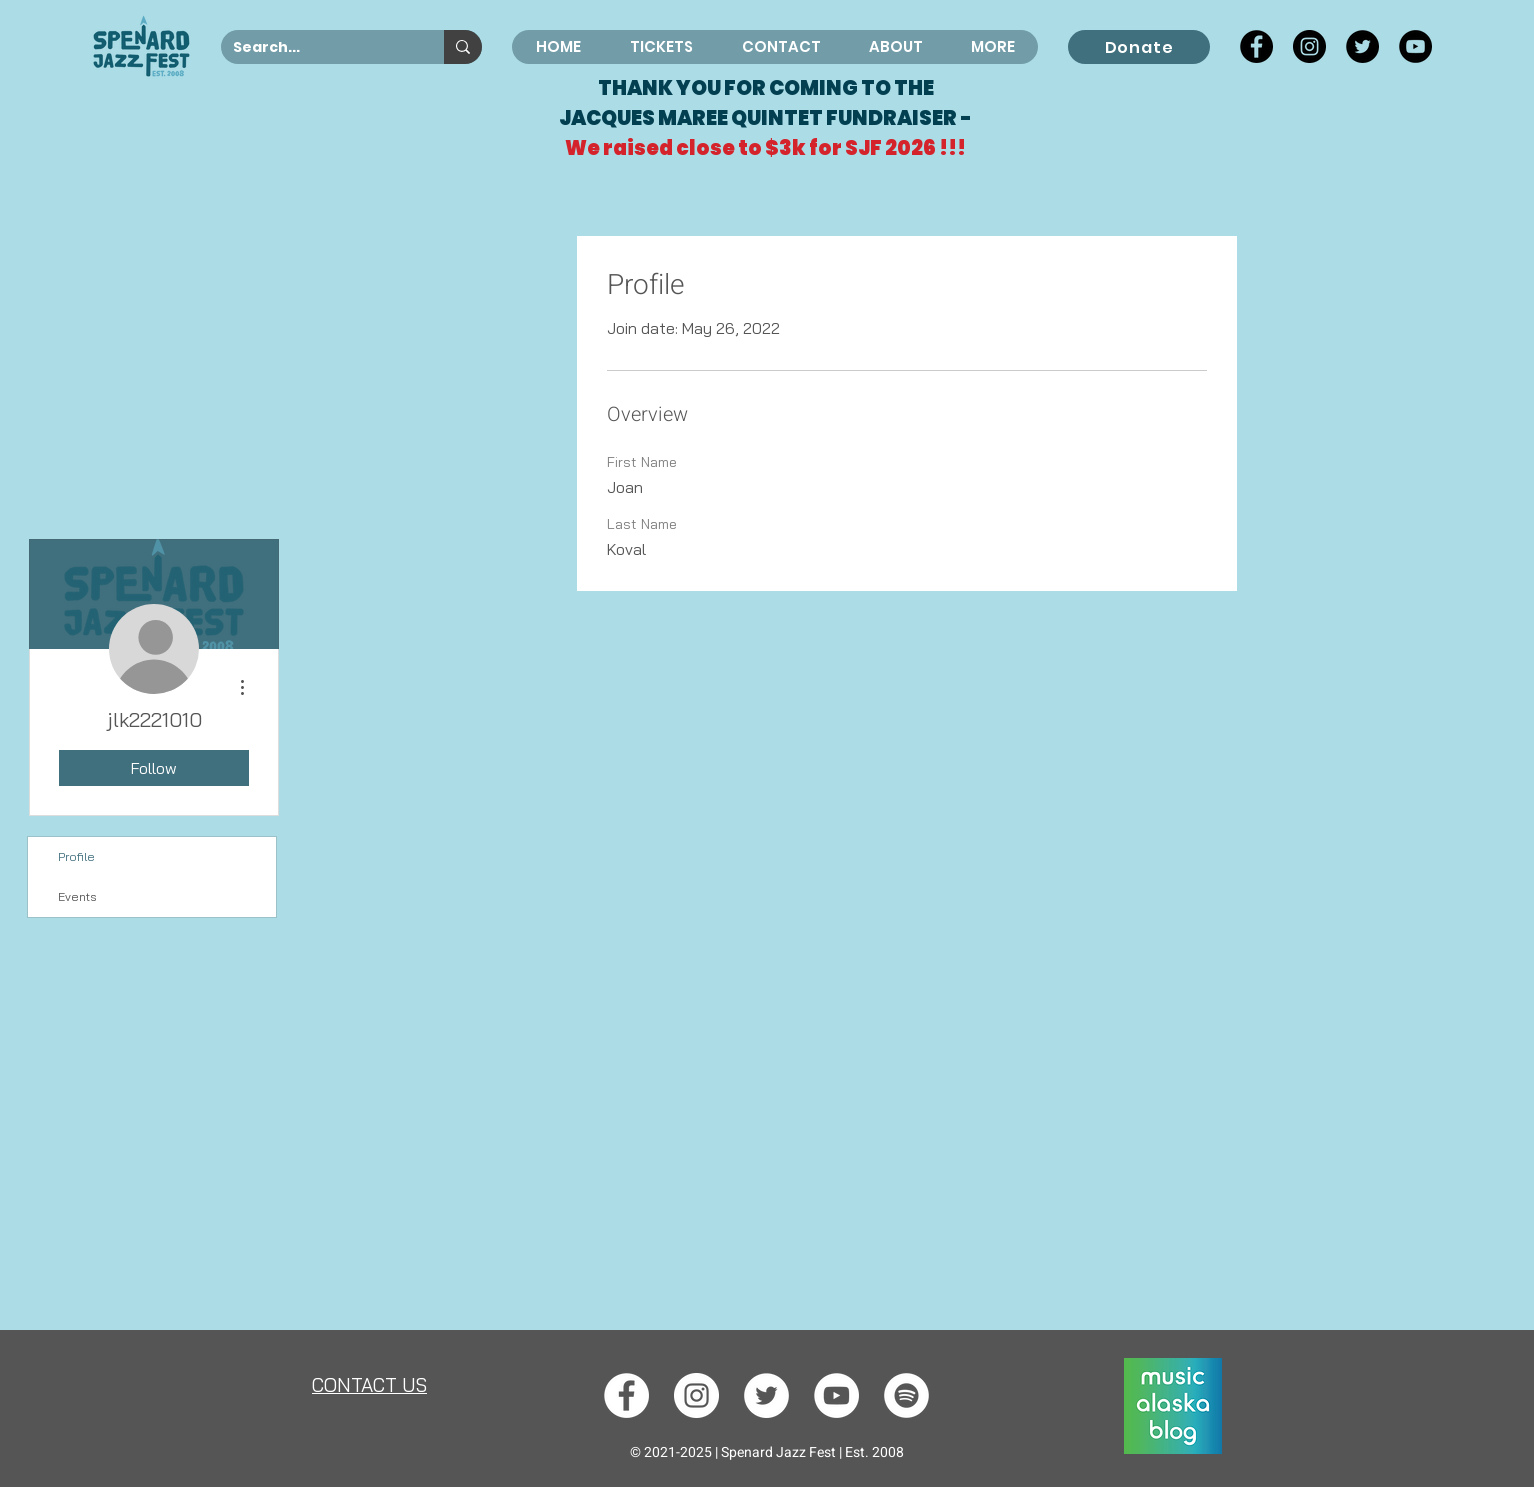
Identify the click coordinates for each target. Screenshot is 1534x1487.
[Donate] (1139, 47)
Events (77, 896)
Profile (76, 856)
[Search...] (317, 48)
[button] (895, 47)
